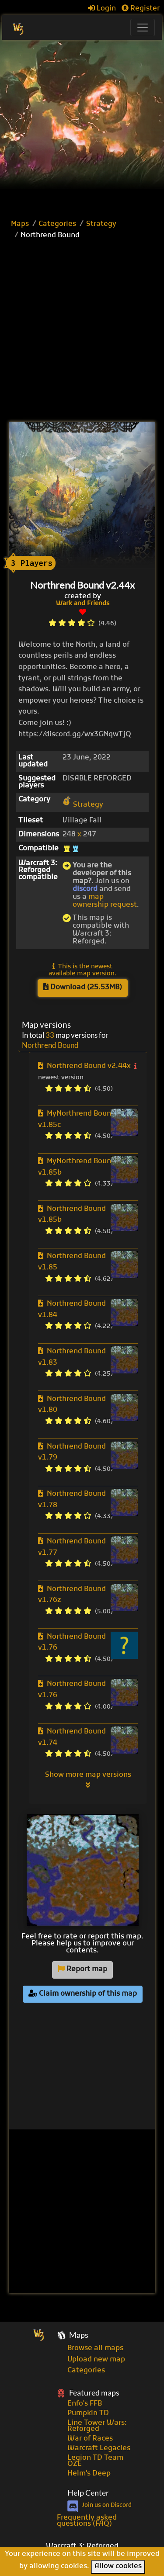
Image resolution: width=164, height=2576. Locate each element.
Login (102, 8)
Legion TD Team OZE (95, 2461)
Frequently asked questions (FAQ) (87, 2521)
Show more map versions (88, 1780)
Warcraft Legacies (98, 2448)
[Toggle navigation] (142, 27)
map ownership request (105, 901)
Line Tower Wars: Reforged (97, 2426)
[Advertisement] (82, 126)
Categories (57, 224)
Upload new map (96, 2359)
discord (85, 889)
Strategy (101, 224)
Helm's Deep (89, 2473)
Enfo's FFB (84, 2403)
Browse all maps (95, 2348)
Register (141, 8)
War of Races (90, 2438)
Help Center (88, 2492)
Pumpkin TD (88, 2413)
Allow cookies (118, 2566)
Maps (20, 224)
